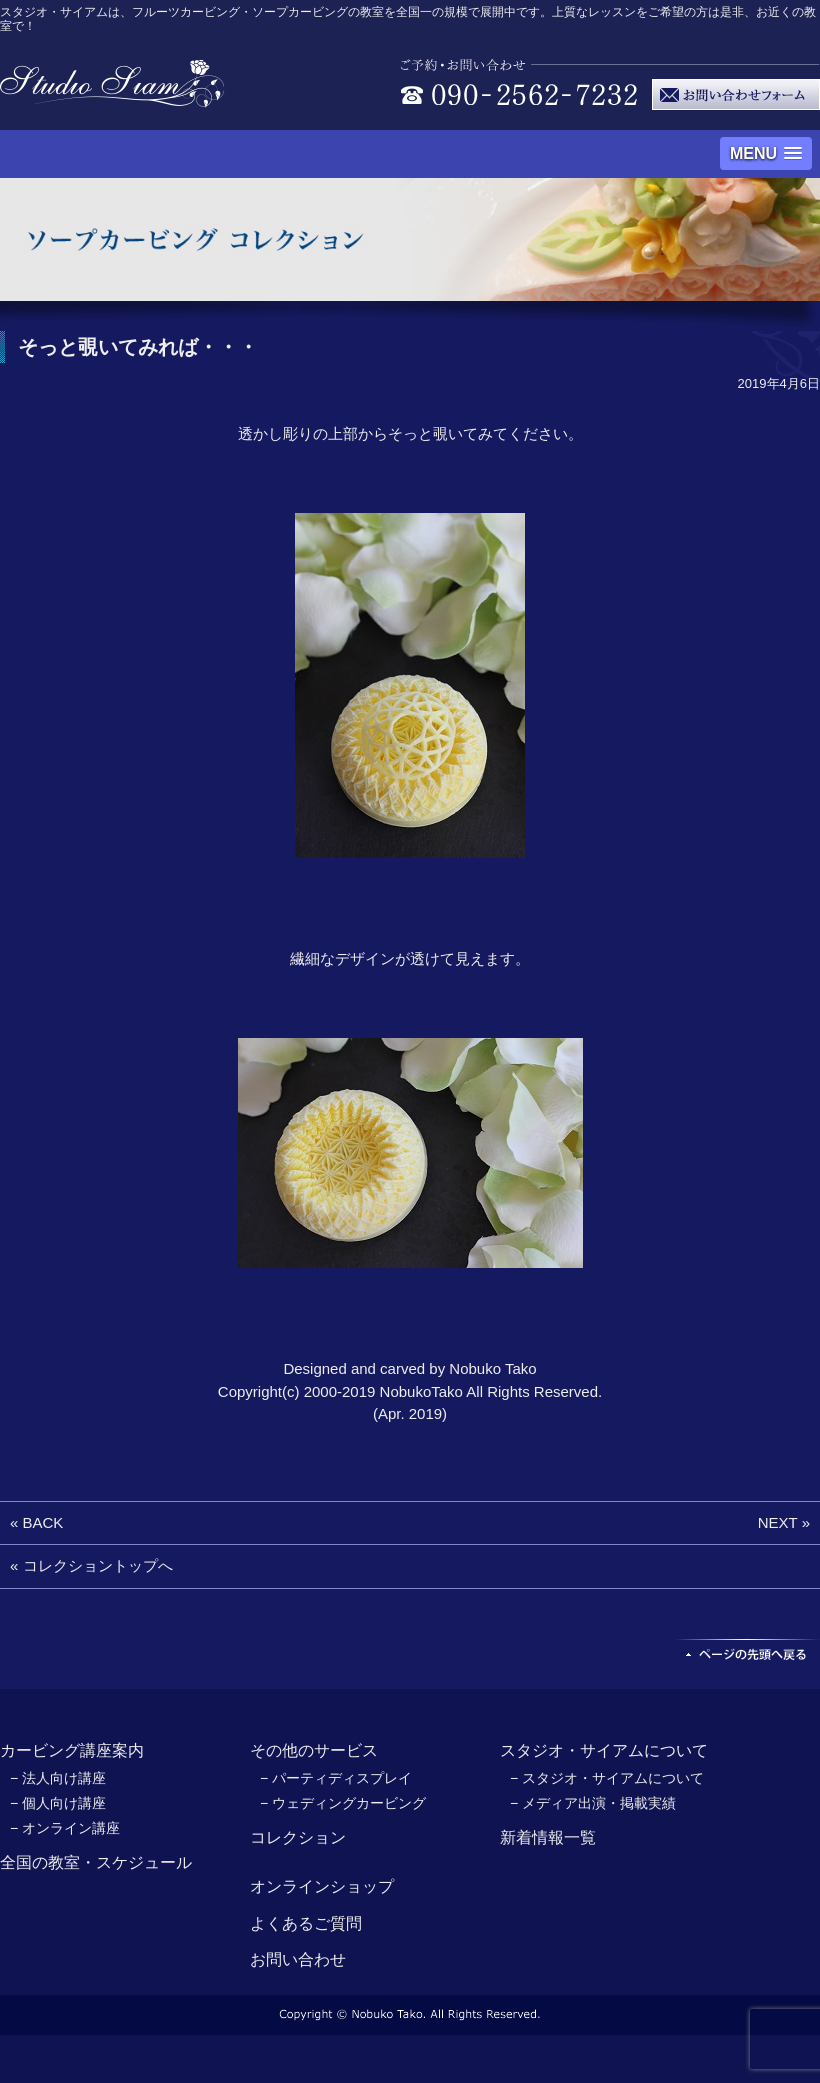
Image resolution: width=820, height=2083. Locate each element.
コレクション (298, 1837)
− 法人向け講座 (58, 1778)
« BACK (36, 1522)
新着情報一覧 (548, 1837)
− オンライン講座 (65, 1828)
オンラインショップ (322, 1886)
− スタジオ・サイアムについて (607, 1778)
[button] (766, 153)
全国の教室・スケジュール (96, 1862)
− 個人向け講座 (58, 1803)
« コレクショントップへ (91, 1565)
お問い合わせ (298, 1959)
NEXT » (784, 1522)
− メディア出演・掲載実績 (593, 1803)
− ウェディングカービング (343, 1803)
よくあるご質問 (306, 1923)
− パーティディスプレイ (336, 1778)
